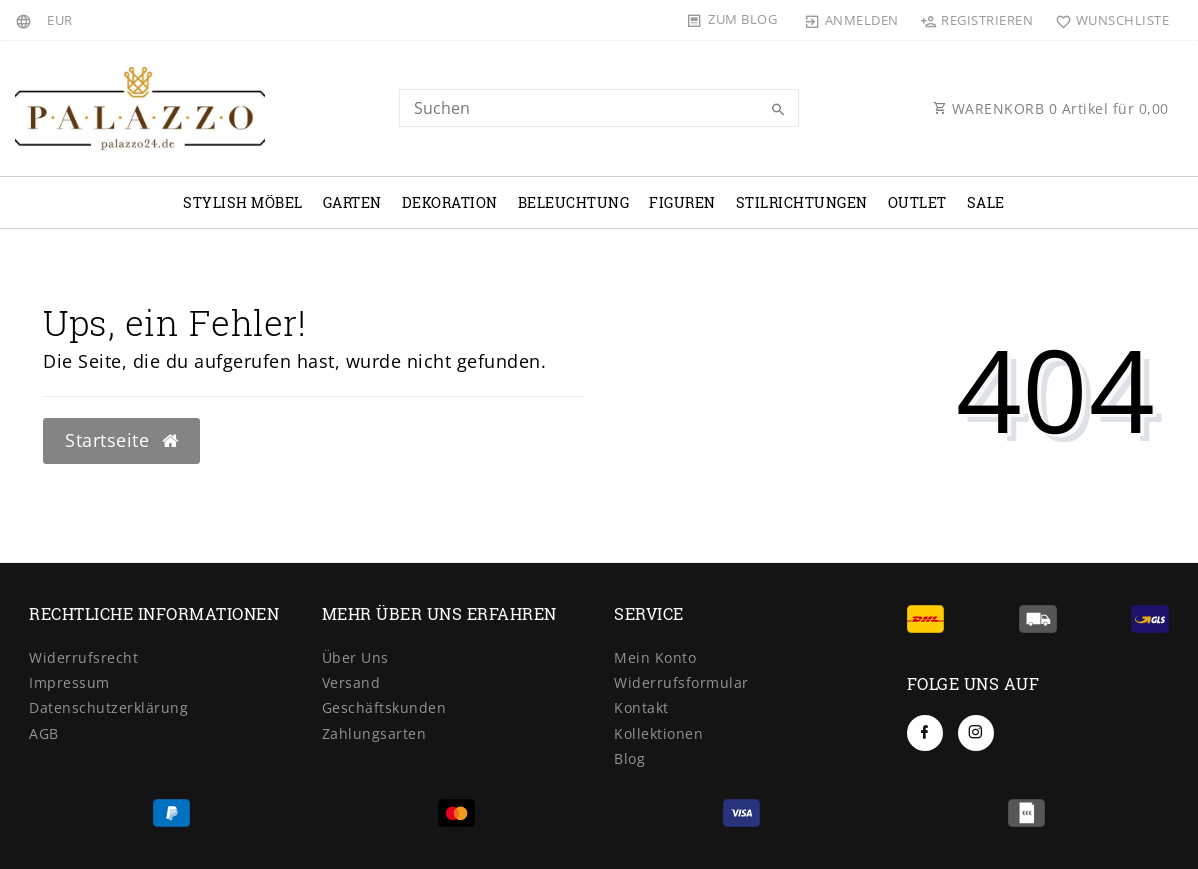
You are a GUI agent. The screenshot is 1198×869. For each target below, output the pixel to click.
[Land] (26, 20)
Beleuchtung (574, 202)
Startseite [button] (121, 440)
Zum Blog (742, 19)
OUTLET (917, 202)
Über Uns (355, 657)
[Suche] (779, 110)
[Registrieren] (977, 20)
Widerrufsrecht (83, 657)
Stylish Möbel (243, 202)
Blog (629, 758)
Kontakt (641, 707)
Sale (986, 202)
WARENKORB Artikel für (1051, 108)
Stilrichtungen (802, 202)
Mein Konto (655, 657)
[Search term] (598, 108)
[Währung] (60, 20)
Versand (351, 682)
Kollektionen (658, 733)
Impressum (69, 682)
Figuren (682, 202)
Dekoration (450, 202)
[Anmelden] (852, 20)
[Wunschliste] (1107, 20)
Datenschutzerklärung (108, 707)
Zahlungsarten (374, 733)
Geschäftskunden (384, 707)
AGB (44, 733)
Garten (352, 202)
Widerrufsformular (681, 682)
